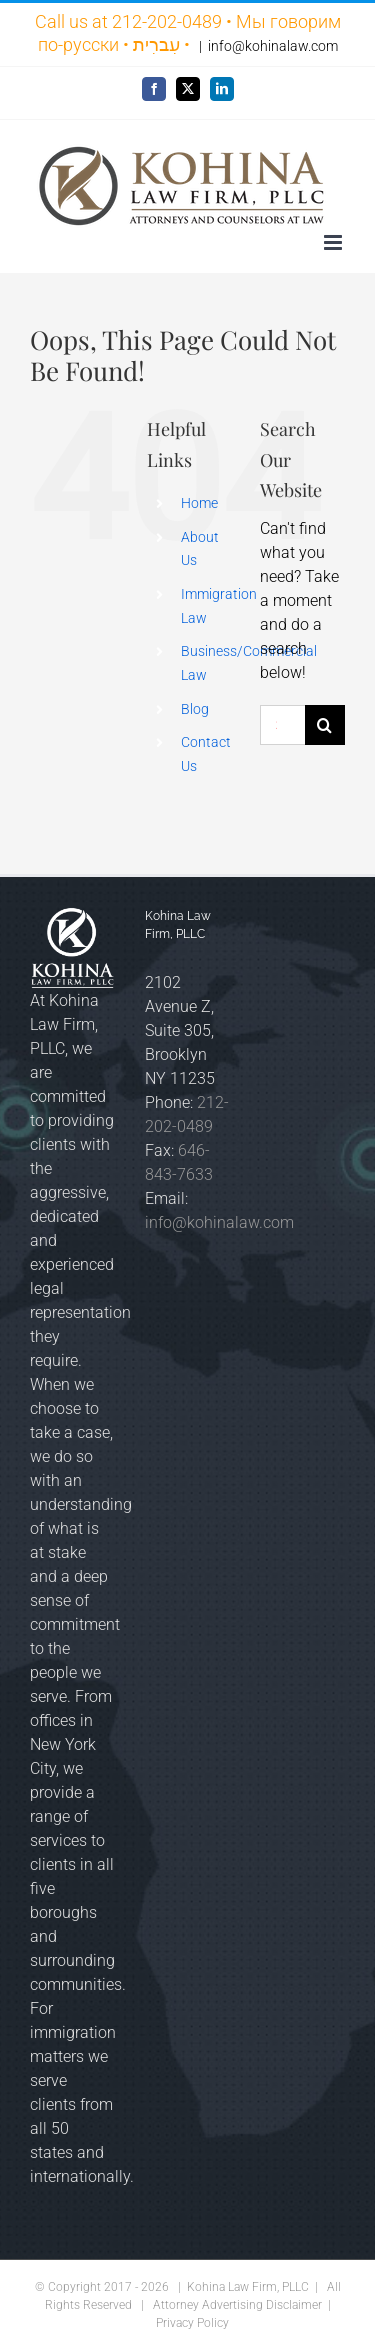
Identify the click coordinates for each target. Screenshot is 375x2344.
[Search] (325, 725)
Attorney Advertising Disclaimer (237, 2305)
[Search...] (282, 725)
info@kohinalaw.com (273, 46)
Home (199, 503)
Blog (195, 709)
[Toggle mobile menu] (334, 242)
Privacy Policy (192, 2323)
